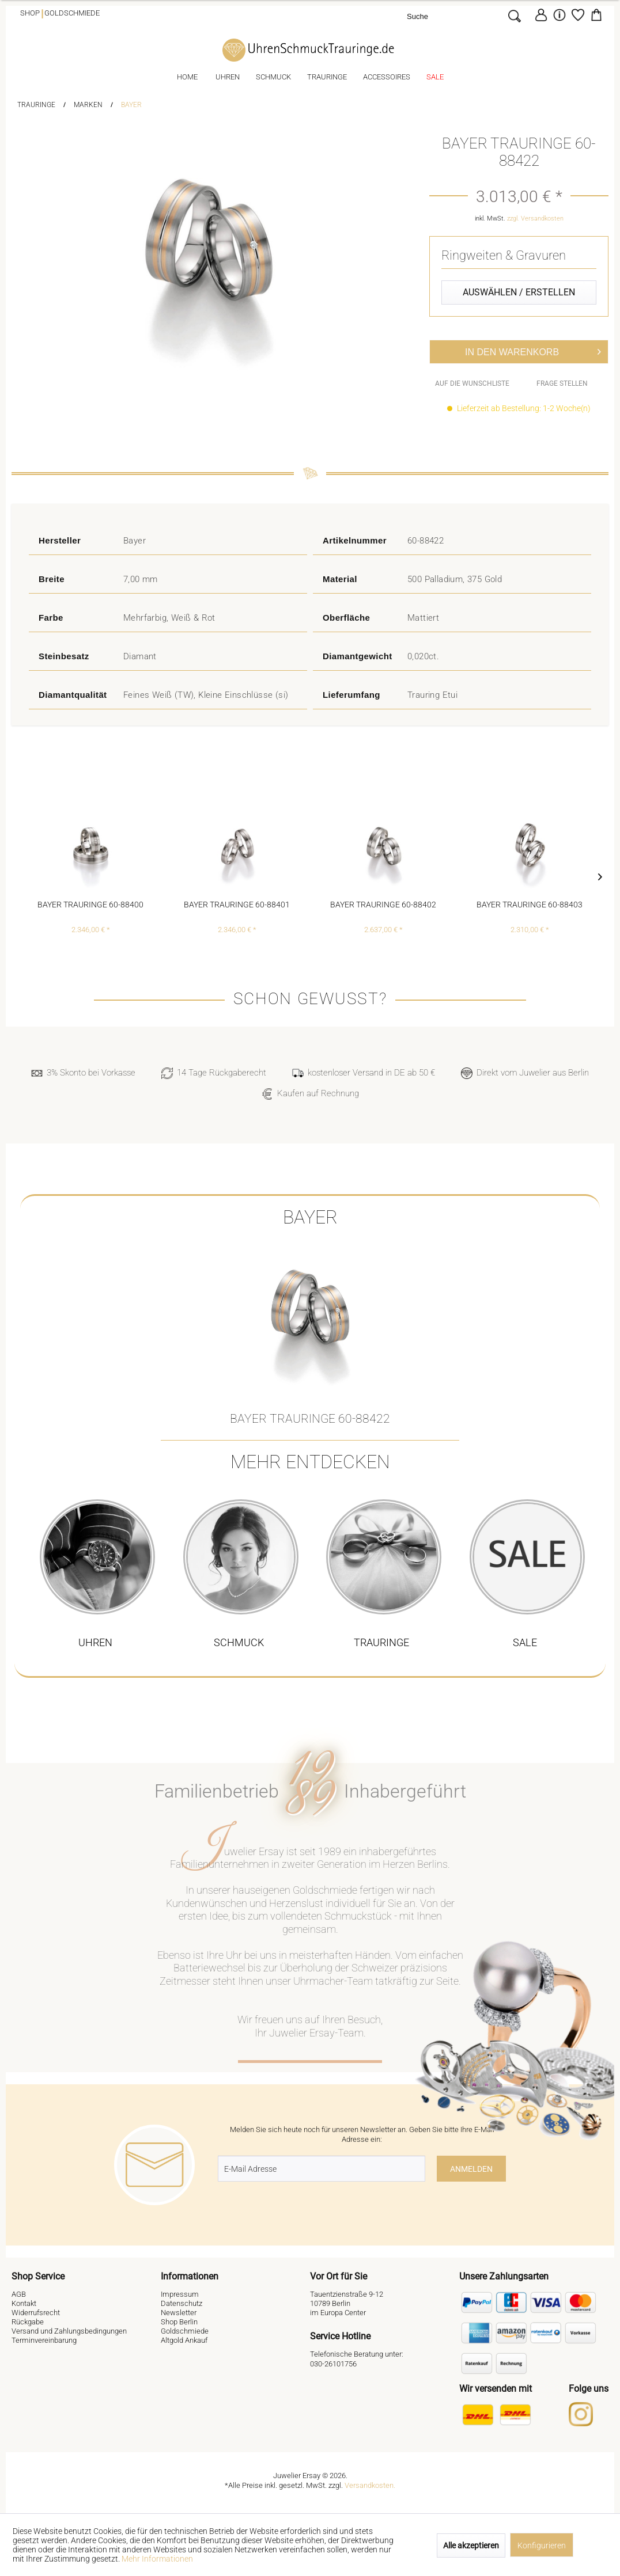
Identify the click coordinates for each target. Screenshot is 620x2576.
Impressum (180, 2294)
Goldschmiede (72, 13)
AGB (19, 2294)
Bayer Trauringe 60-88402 (383, 904)
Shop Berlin (179, 2321)
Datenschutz (181, 2303)
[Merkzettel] (578, 15)
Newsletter (178, 2312)
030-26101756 (333, 2364)
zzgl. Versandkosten (535, 218)
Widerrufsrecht (36, 2312)
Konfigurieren (541, 2545)
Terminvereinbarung (44, 2340)
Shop (30, 13)
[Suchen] (514, 16)
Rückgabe (28, 2321)
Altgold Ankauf (184, 2340)
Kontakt (24, 2303)
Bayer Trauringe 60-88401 (237, 904)
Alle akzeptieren (471, 2545)
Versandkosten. (370, 2485)
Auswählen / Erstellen (519, 292)
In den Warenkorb (533, 350)
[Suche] (454, 16)
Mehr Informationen (157, 2558)
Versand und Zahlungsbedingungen (69, 2331)
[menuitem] (466, 16)
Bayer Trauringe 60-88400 (90, 904)
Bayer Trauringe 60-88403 (530, 904)
